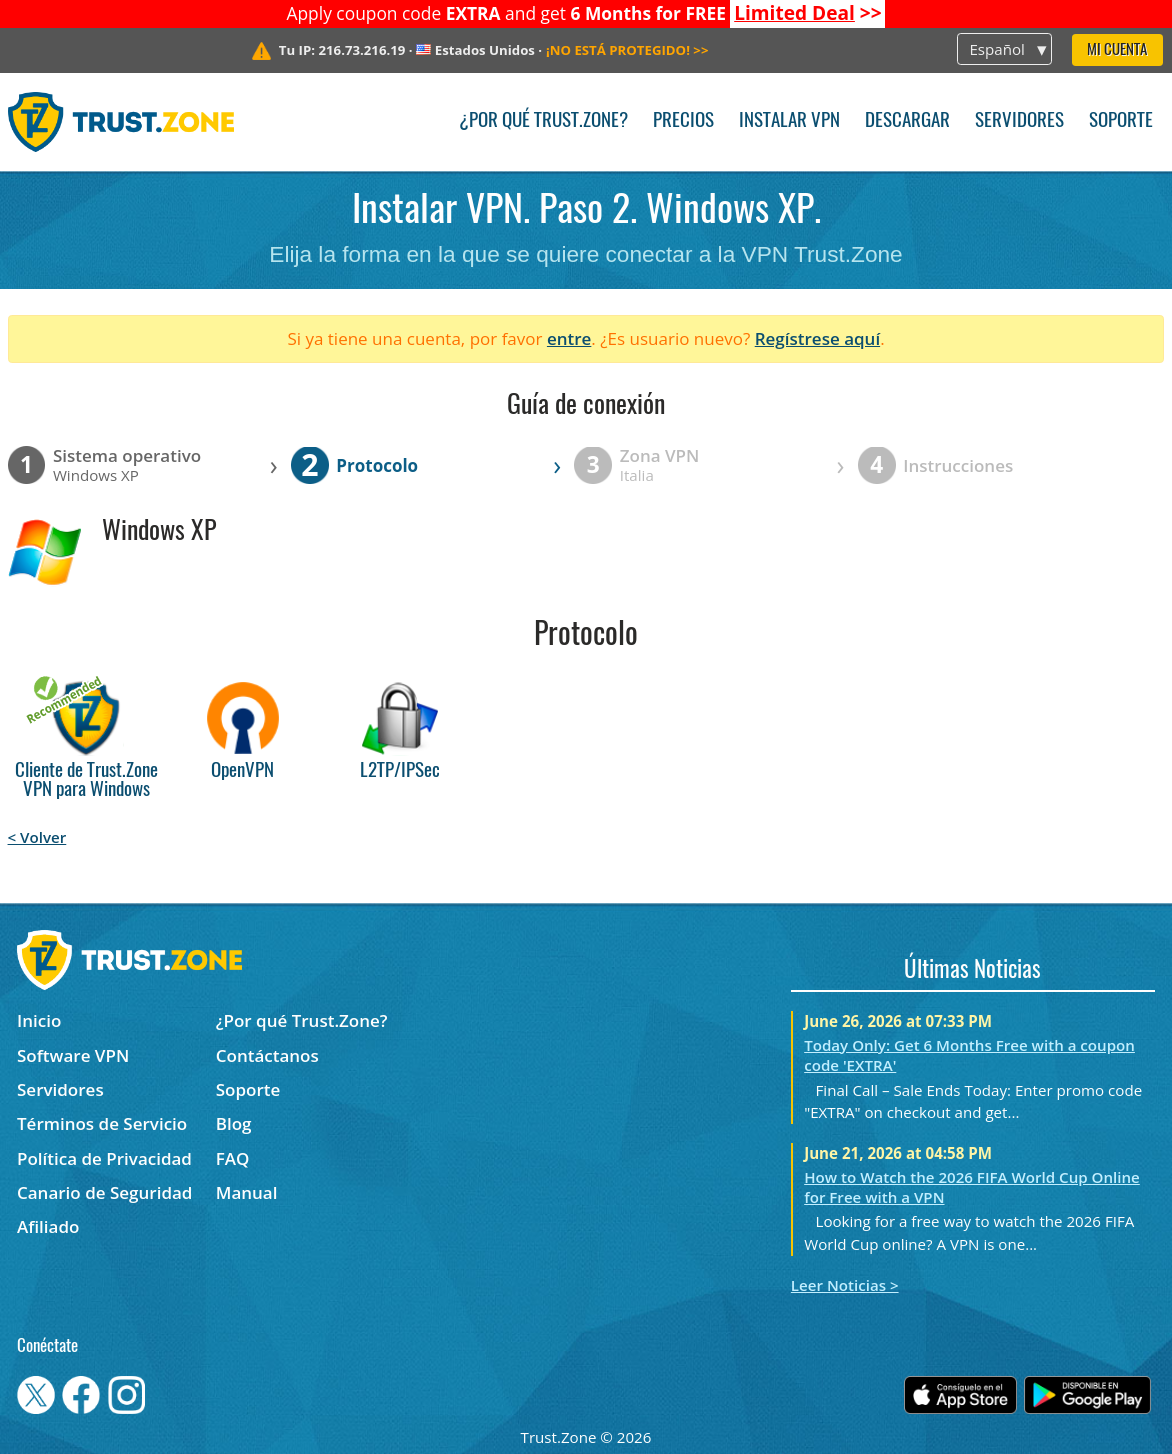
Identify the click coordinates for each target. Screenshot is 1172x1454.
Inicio (39, 1020)
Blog (234, 1123)
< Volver (37, 837)
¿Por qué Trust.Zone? (543, 121)
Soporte (1121, 121)
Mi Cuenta (1117, 50)
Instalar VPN (789, 121)
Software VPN (73, 1055)
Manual (247, 1192)
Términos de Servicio (102, 1123)
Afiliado (48, 1226)
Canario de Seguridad (104, 1192)
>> (808, 13)
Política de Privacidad (104, 1158)
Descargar (907, 121)
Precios (683, 121)
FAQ (233, 1158)
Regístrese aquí (817, 338)
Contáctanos (267, 1055)
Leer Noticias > (845, 1285)
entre (569, 338)
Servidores (1019, 121)
